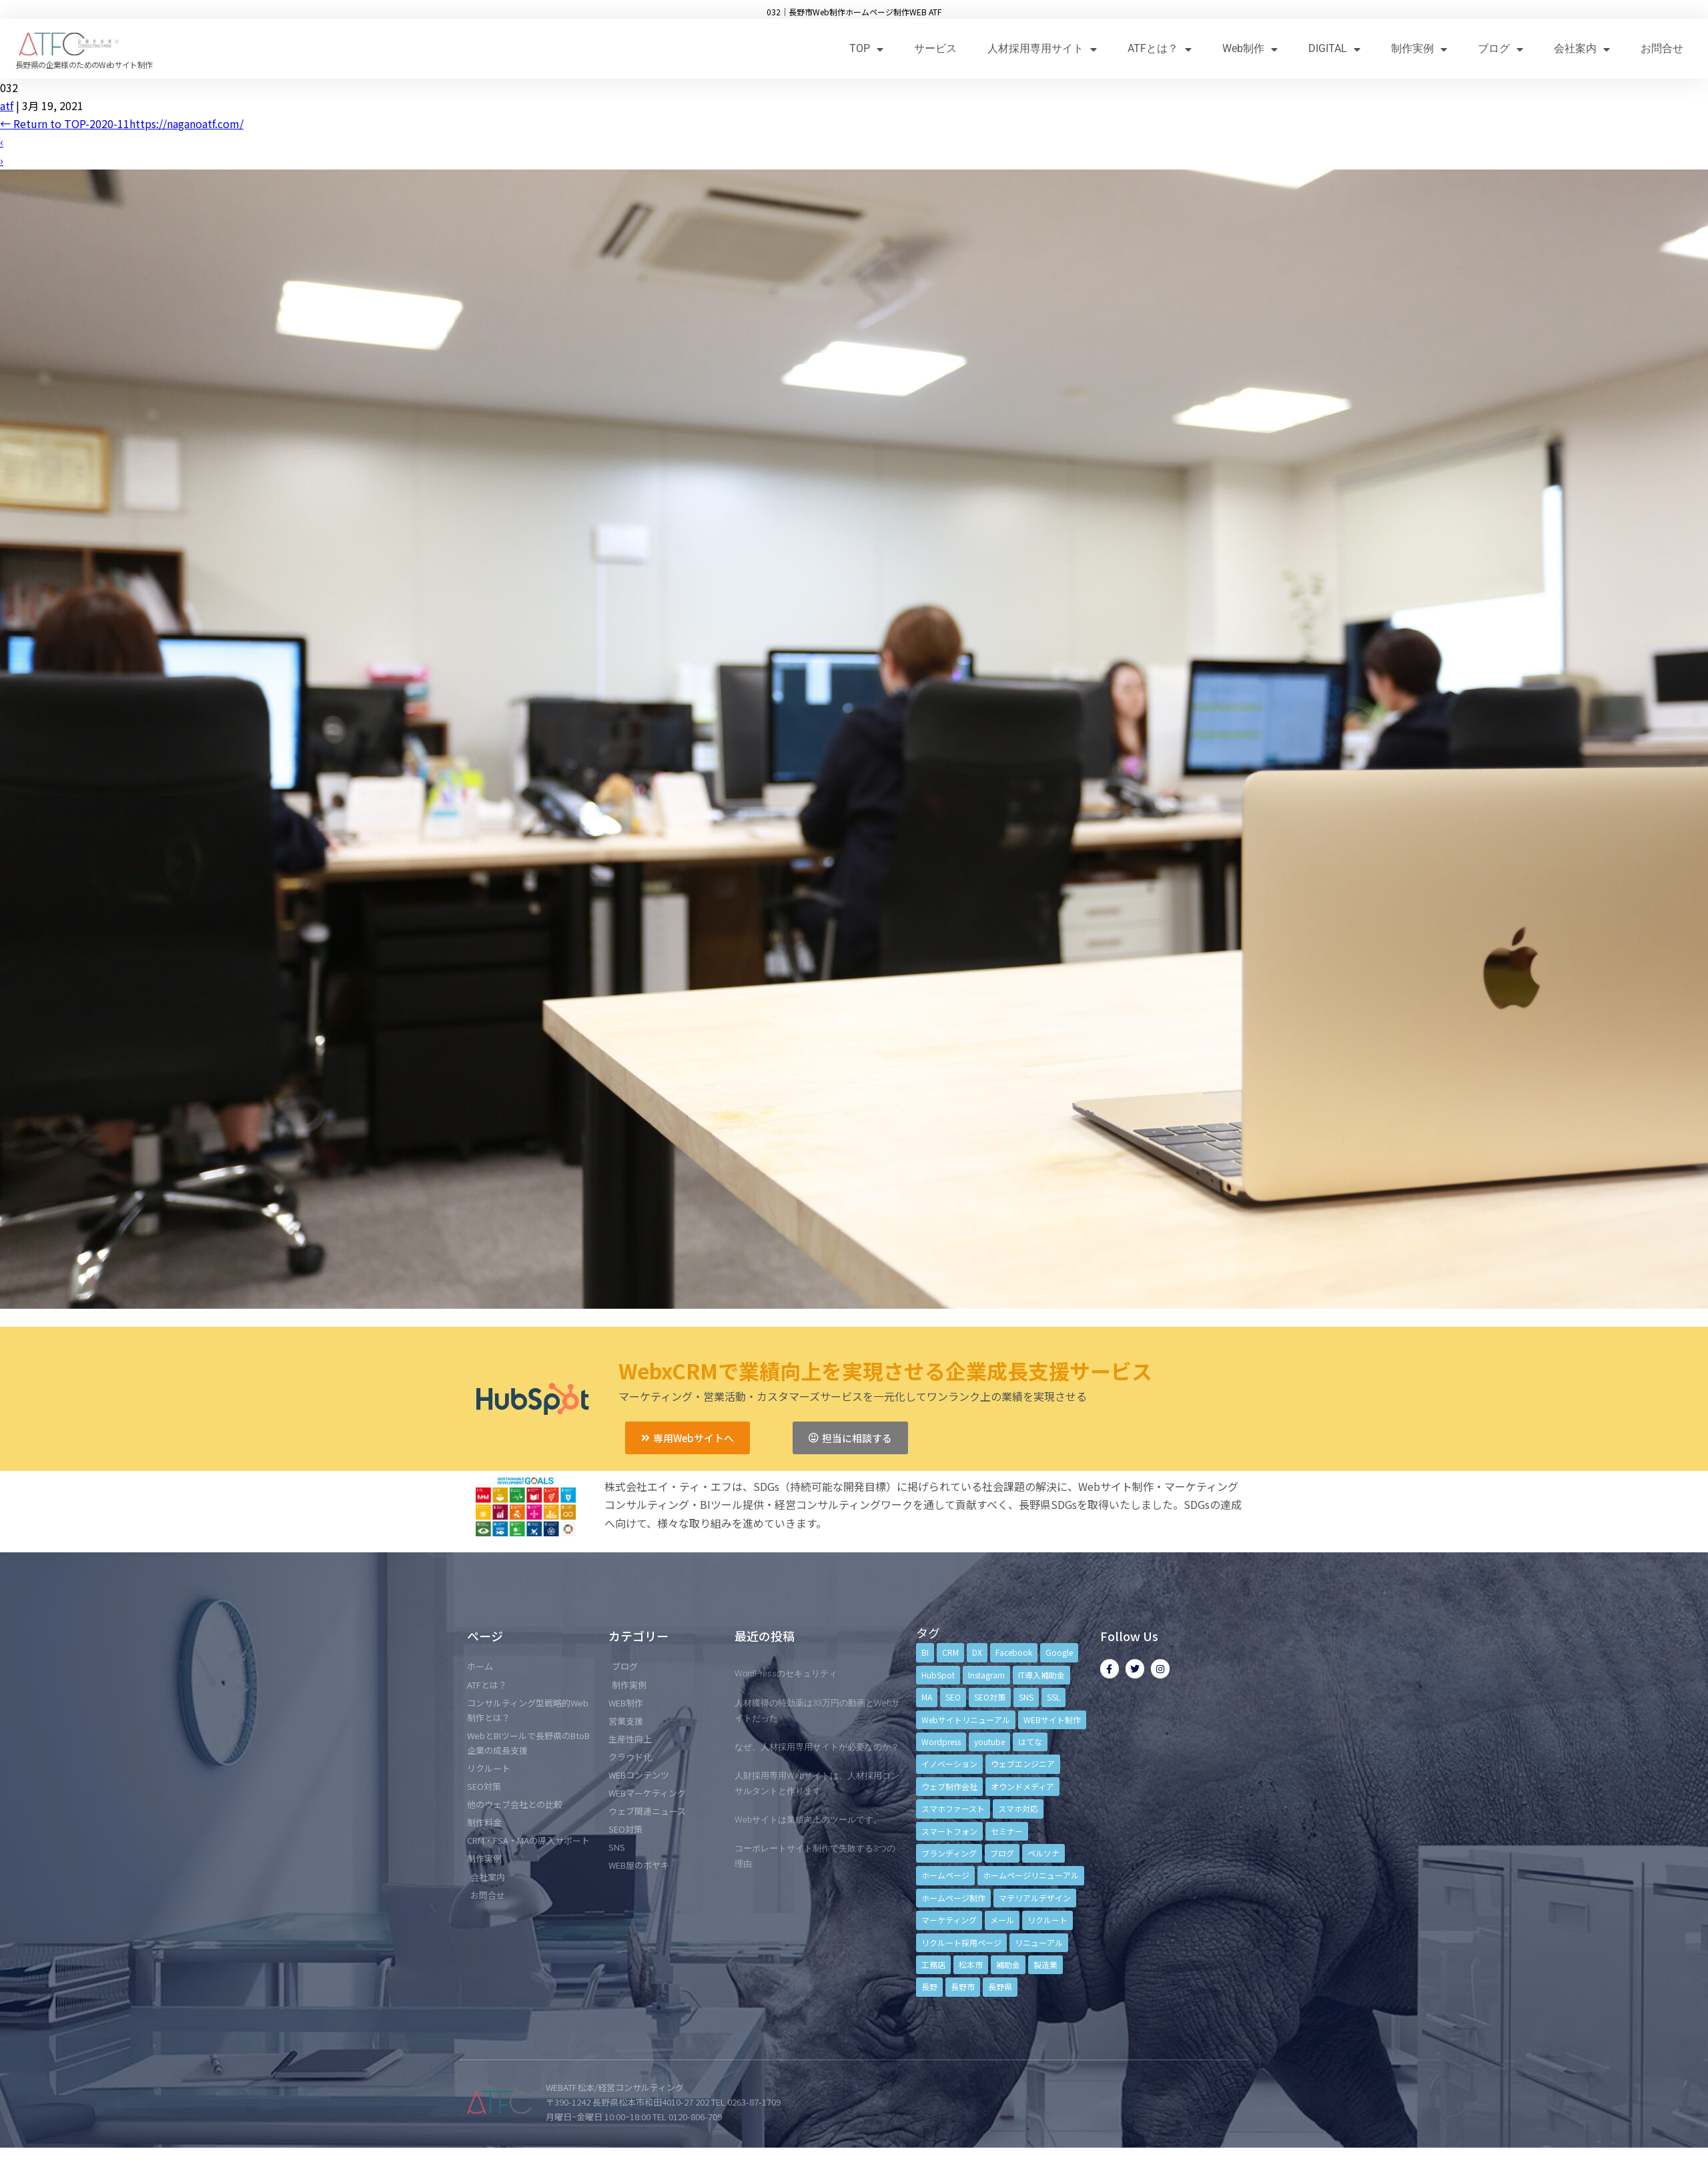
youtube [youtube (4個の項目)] (989, 1741)
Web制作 (1250, 49)
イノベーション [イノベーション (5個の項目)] (949, 1763)
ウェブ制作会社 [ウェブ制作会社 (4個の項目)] (949, 1786)
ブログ (1500, 49)
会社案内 (1582, 49)
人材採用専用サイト (1042, 49)
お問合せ (1662, 48)
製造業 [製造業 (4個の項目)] (1045, 1964)
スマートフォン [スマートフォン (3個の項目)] (949, 1831)
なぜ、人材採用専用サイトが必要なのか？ (817, 1747)
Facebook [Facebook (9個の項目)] (1013, 1652)
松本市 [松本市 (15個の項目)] (971, 1964)
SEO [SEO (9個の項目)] (953, 1696)
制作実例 (1419, 49)
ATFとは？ (1160, 49)
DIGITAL (1334, 49)
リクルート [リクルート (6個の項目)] (1047, 1919)
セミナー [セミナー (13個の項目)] (1007, 1831)
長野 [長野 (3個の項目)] (929, 1986)
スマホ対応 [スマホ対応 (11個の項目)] (1018, 1808)
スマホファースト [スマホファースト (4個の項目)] (953, 1808)
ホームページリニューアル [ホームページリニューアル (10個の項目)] (1031, 1875)
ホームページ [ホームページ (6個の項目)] (945, 1875)
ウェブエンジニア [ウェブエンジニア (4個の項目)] (1023, 1763)
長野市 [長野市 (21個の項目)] (963, 1986)
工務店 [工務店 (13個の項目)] (933, 1964)
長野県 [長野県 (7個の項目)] (1000, 1986)
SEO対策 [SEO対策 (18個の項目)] (989, 1696)
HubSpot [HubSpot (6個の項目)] (938, 1674)
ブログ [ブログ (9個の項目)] (1002, 1853)
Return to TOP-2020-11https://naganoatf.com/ (122, 123)
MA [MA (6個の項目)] (926, 1696)
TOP (866, 49)
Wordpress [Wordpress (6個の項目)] (941, 1741)
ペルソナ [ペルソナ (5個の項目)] (1043, 1853)
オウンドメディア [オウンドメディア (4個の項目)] (1022, 1786)
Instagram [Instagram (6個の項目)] (986, 1674)
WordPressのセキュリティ (786, 1673)
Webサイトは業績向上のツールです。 (808, 1820)
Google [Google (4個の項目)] (1059, 1652)
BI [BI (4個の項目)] (925, 1652)
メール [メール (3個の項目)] (1002, 1919)
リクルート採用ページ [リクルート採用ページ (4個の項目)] (961, 1942)
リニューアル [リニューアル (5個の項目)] (1039, 1942)
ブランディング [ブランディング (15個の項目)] (949, 1853)
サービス (935, 48)
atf (6, 105)
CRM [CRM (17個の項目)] (950, 1652)
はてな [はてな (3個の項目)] (1030, 1741)
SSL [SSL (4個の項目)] (1053, 1696)
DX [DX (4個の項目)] (977, 1652)
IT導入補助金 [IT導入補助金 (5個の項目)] (1041, 1674)
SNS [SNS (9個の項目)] (1026, 1696)
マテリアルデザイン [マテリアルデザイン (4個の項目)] (1035, 1897)
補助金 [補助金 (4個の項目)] (1008, 1964)
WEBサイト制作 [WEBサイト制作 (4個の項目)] (1052, 1719)
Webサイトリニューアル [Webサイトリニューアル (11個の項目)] (965, 1719)
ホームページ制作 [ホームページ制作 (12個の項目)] (953, 1897)
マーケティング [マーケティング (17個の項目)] (949, 1919)
